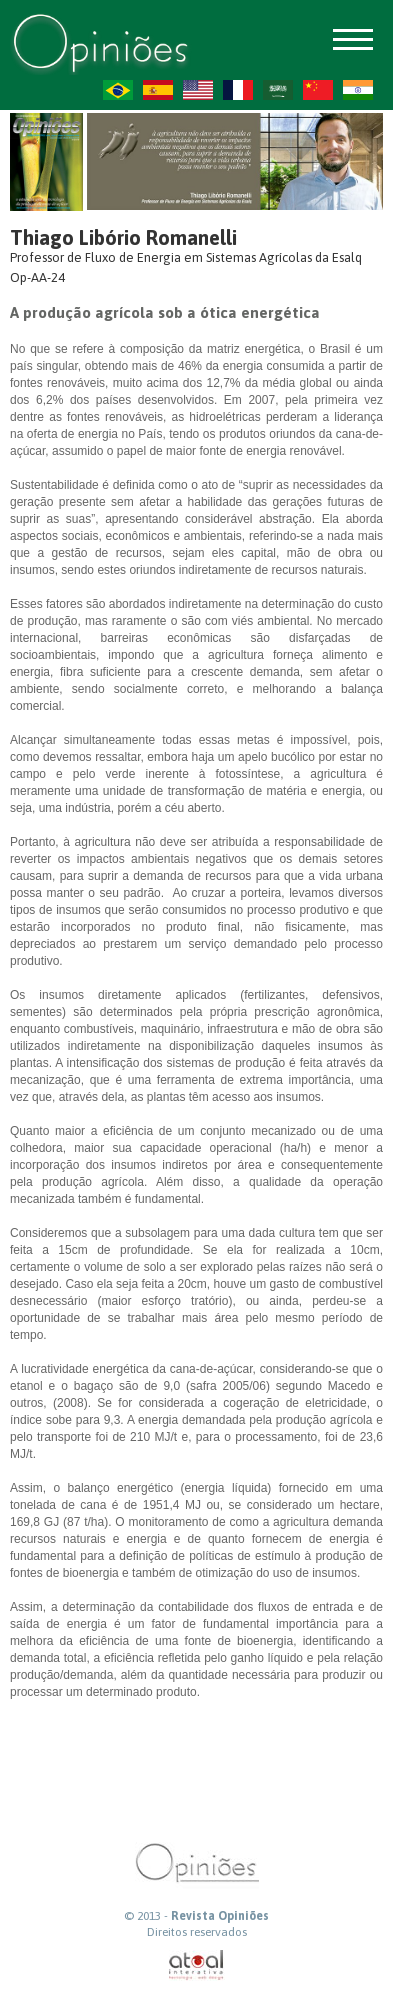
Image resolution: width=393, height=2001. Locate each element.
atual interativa (197, 1965)
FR (238, 90)
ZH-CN (318, 90)
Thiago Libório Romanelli (123, 237)
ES (158, 90)
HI (358, 90)
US (198, 90)
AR (278, 90)
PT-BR (118, 90)
